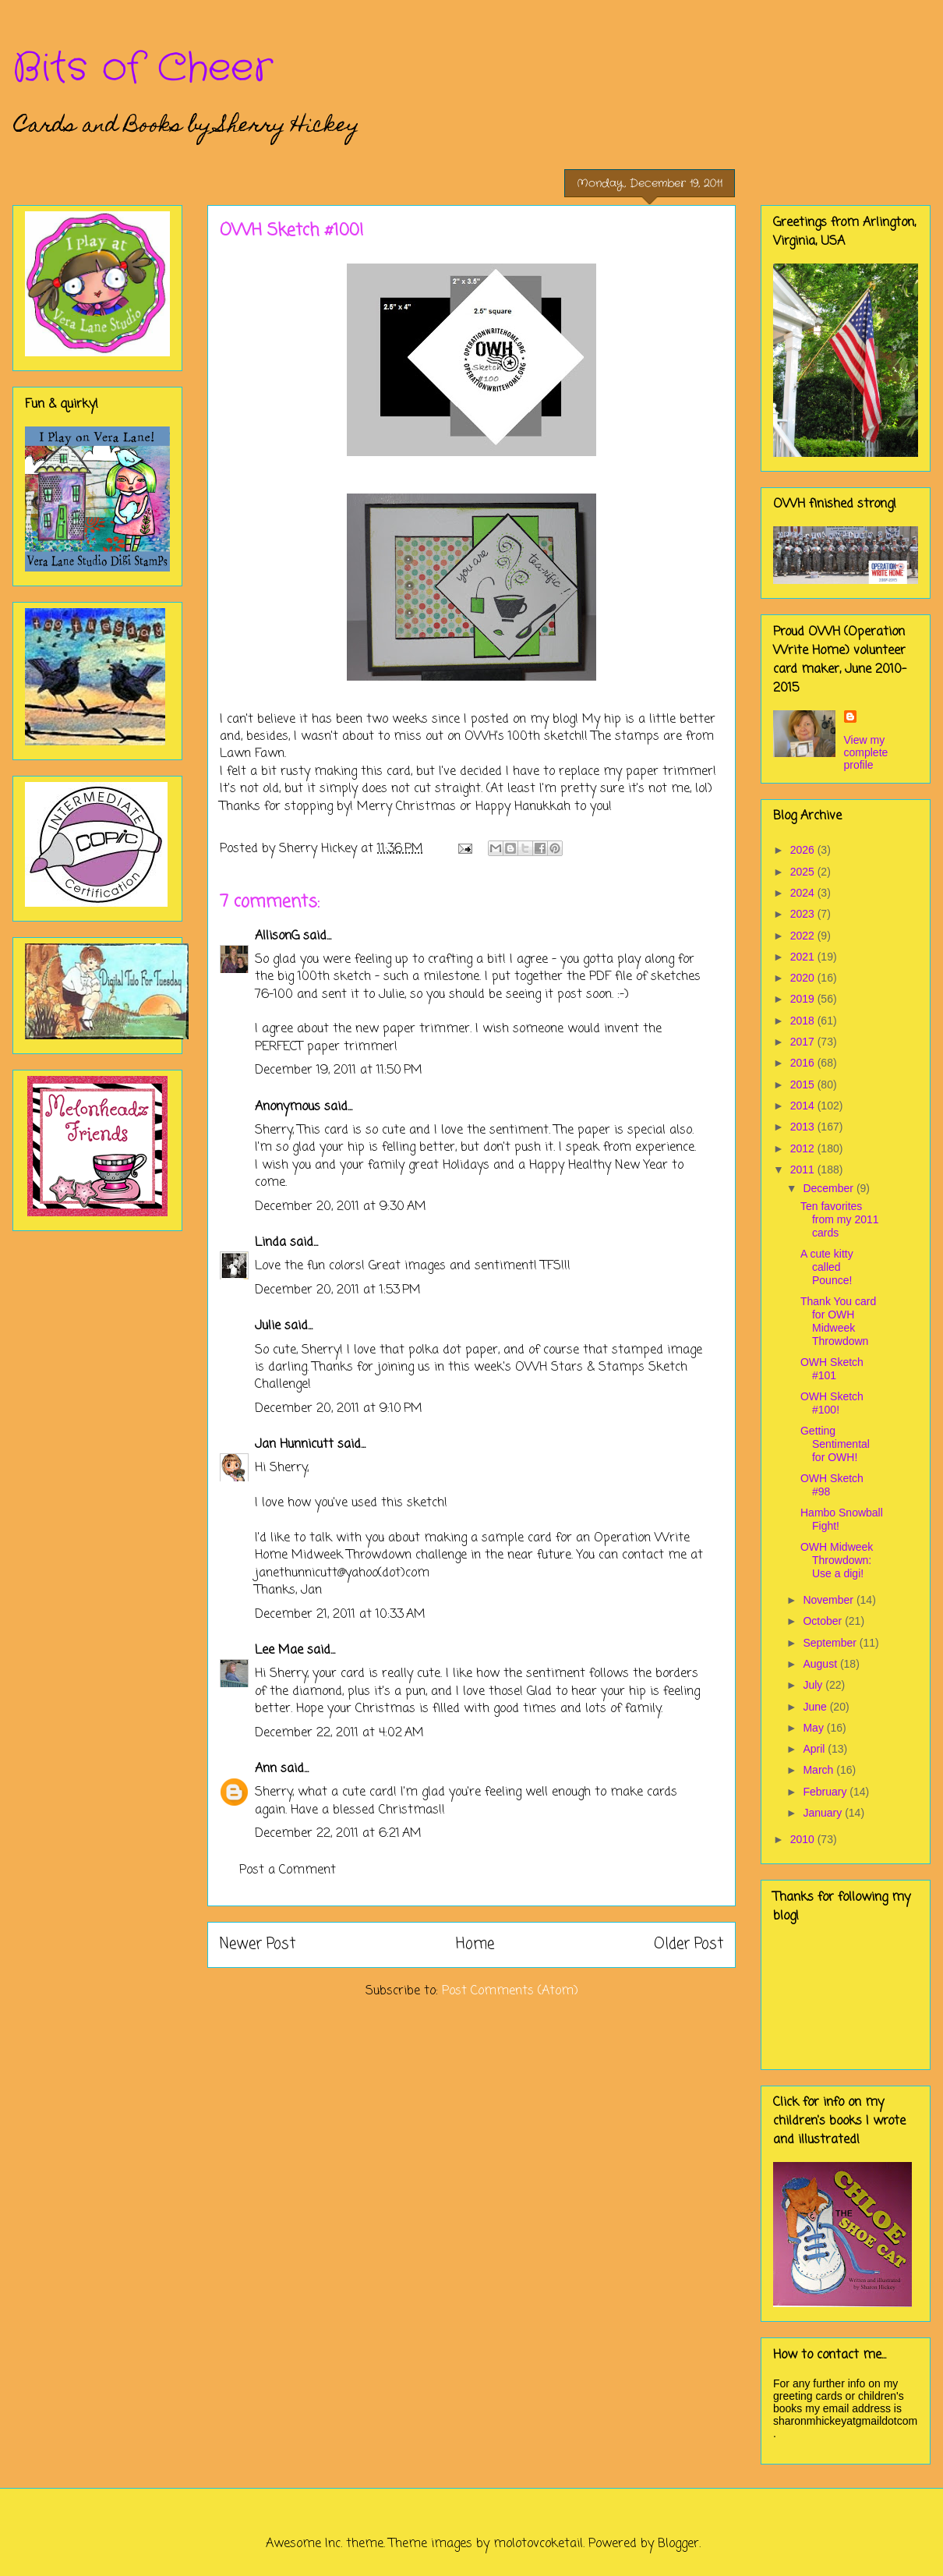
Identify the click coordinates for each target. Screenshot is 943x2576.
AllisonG (277, 936)
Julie (268, 1326)
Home (475, 1944)
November (829, 1600)
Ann (266, 1769)
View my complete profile (866, 752)
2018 (804, 1020)
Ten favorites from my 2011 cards (839, 1219)
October (824, 1621)
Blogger (678, 2544)
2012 (804, 1148)
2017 (804, 1041)
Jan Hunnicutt (294, 1444)
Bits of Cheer (142, 69)
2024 (804, 892)
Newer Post (257, 1944)
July (814, 1685)
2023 (804, 914)
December (829, 1188)
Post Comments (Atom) (510, 1991)
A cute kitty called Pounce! (826, 1266)
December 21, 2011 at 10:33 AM (340, 1614)
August (821, 1664)
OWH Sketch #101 (832, 1369)
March (819, 1770)
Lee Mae (279, 1650)
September (831, 1643)
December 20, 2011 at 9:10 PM (338, 1408)
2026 (804, 850)
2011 (804, 1169)
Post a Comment (287, 1870)
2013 (804, 1126)
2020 (804, 977)
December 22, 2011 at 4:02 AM (339, 1733)
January (824, 1812)
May (814, 1727)
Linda (270, 1242)
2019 (804, 999)
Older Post (688, 1944)
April (815, 1749)
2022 (804, 935)
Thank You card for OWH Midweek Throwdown (838, 1320)
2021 (804, 956)
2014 (804, 1105)
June (816, 1706)
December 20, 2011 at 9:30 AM (340, 1207)
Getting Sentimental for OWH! (835, 1443)
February (826, 1791)
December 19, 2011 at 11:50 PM (338, 1070)
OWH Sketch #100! (832, 1403)
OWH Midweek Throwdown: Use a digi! (836, 1560)
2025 (804, 871)
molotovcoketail (538, 2544)
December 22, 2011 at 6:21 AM (338, 1833)
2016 (804, 1062)
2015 (804, 1084)
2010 (804, 1839)
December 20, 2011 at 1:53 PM (338, 1290)
